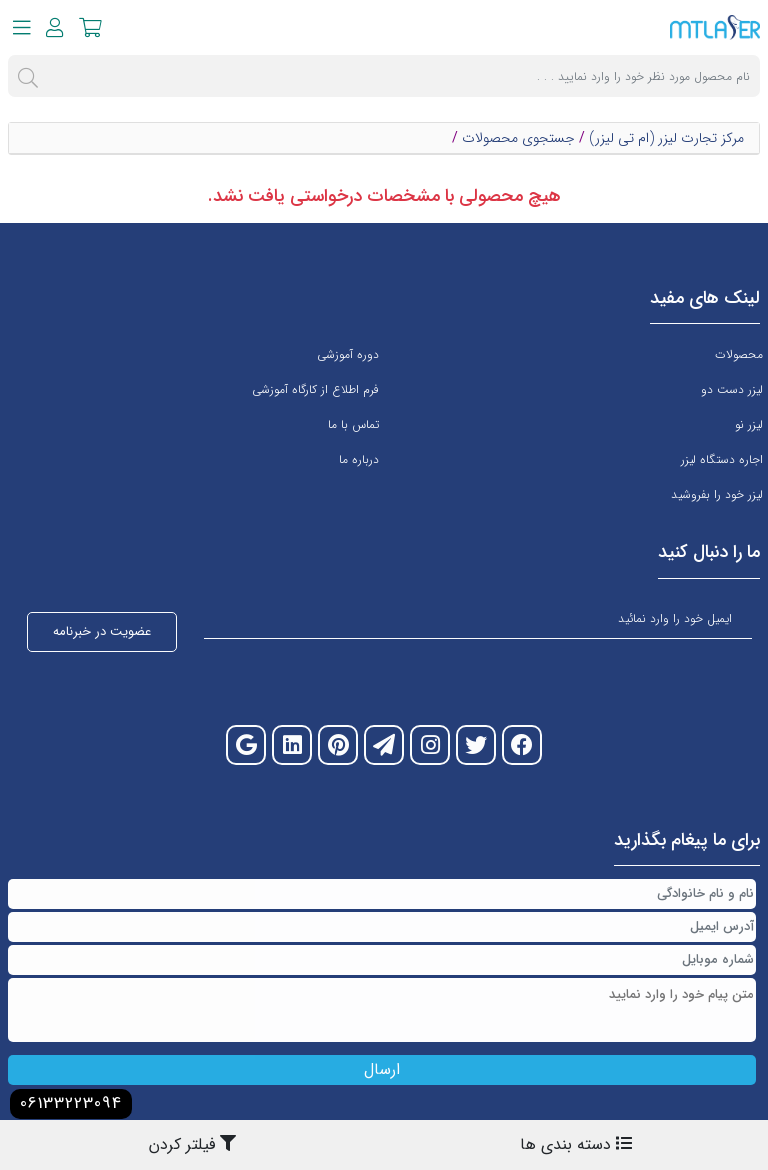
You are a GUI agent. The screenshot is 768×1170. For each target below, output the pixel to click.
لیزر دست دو (732, 389)
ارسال (382, 1069)
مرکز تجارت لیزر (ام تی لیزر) (666, 138)
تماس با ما (353, 424)
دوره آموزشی (348, 354)
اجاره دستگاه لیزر (722, 459)
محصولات (739, 354)
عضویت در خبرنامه (102, 631)
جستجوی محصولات (518, 138)
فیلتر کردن (192, 1144)
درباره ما (359, 459)
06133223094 (71, 1103)
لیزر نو (749, 424)
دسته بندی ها (576, 1144)
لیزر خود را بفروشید (717, 494)
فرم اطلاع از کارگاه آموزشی (315, 389)
